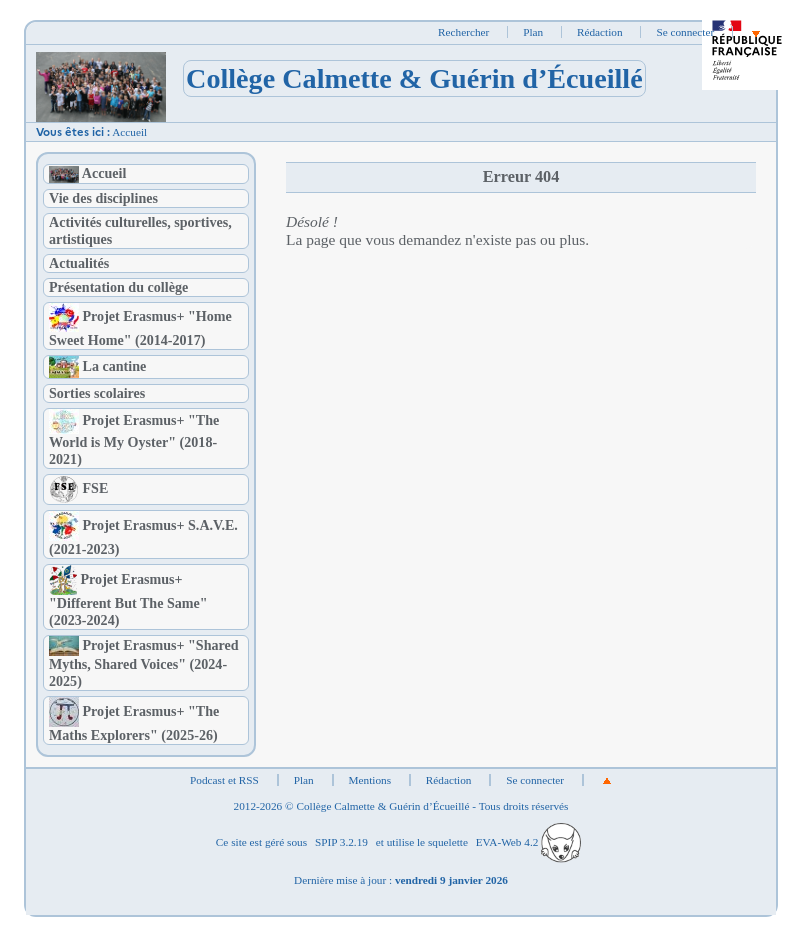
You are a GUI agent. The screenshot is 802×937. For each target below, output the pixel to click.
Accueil (129, 132)
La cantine (97, 366)
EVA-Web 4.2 (528, 842)
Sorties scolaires (97, 393)
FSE (78, 488)
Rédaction (600, 32)
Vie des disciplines (103, 198)
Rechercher (463, 32)
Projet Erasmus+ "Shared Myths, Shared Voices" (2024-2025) (144, 663)
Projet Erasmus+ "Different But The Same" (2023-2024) (128, 600)
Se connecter (685, 32)
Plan (533, 32)
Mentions (370, 780)
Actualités (79, 263)
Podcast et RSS (224, 780)
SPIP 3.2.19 (341, 842)
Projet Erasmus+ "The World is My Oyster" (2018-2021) (134, 439)
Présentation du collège (118, 287)
